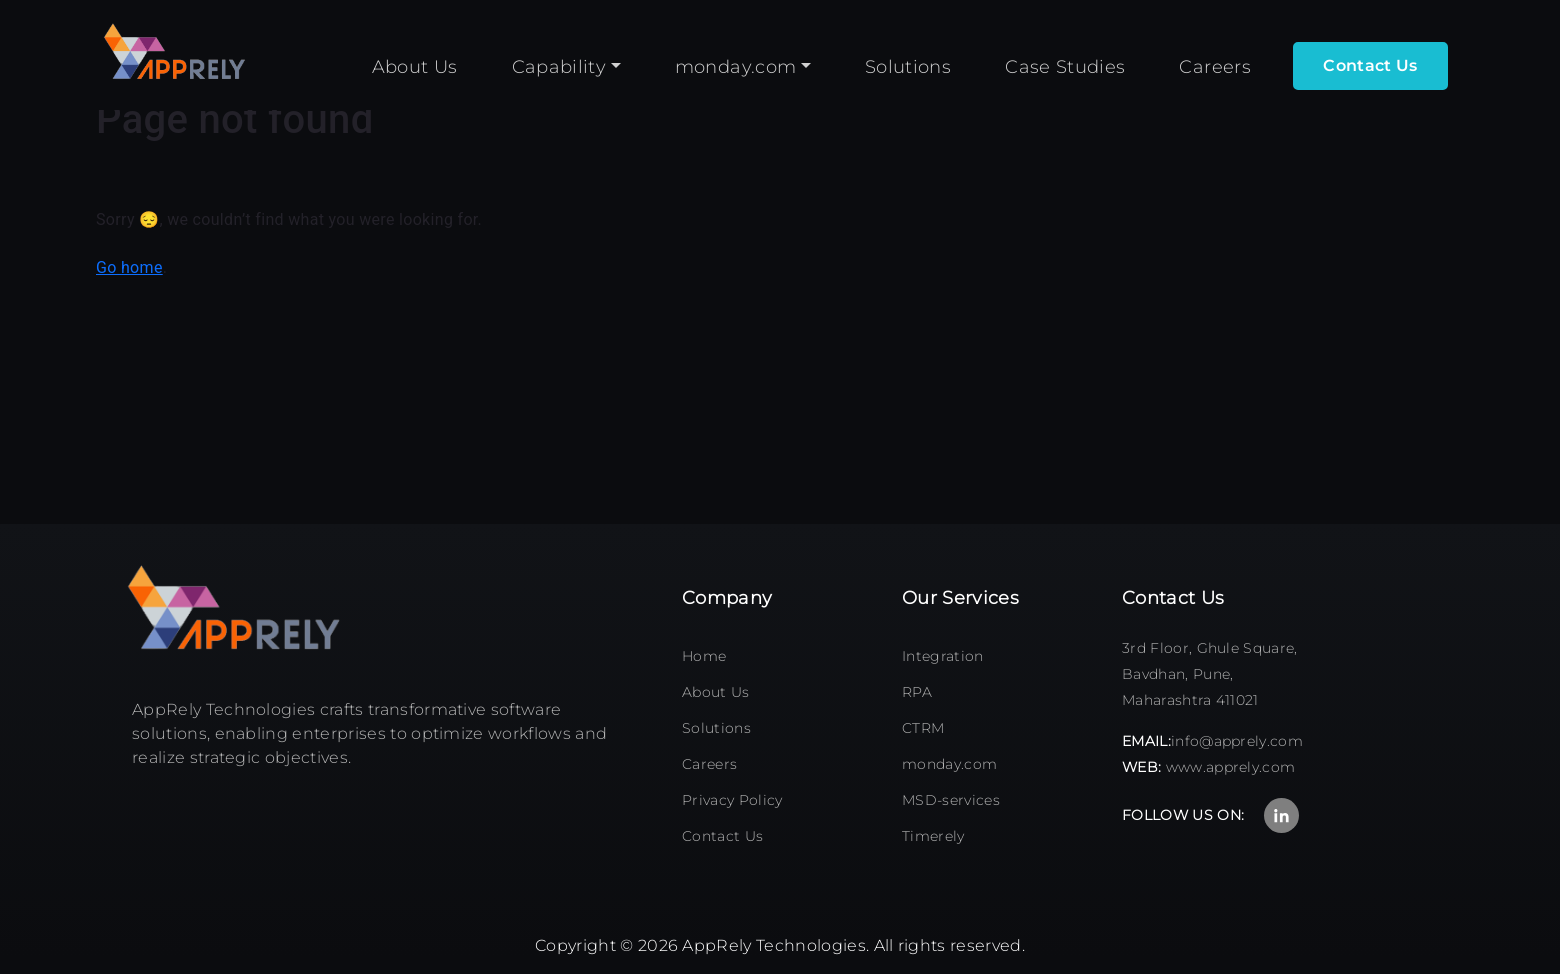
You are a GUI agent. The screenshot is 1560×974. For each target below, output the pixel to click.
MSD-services (951, 800)
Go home (129, 267)
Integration (943, 656)
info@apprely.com (1237, 741)
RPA (917, 692)
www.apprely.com (1231, 767)
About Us (716, 692)
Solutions (716, 728)
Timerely (933, 836)
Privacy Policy (732, 800)
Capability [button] (559, 67)
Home (704, 656)
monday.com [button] (736, 67)
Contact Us (722, 836)
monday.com (949, 764)
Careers (709, 764)
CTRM (923, 728)
